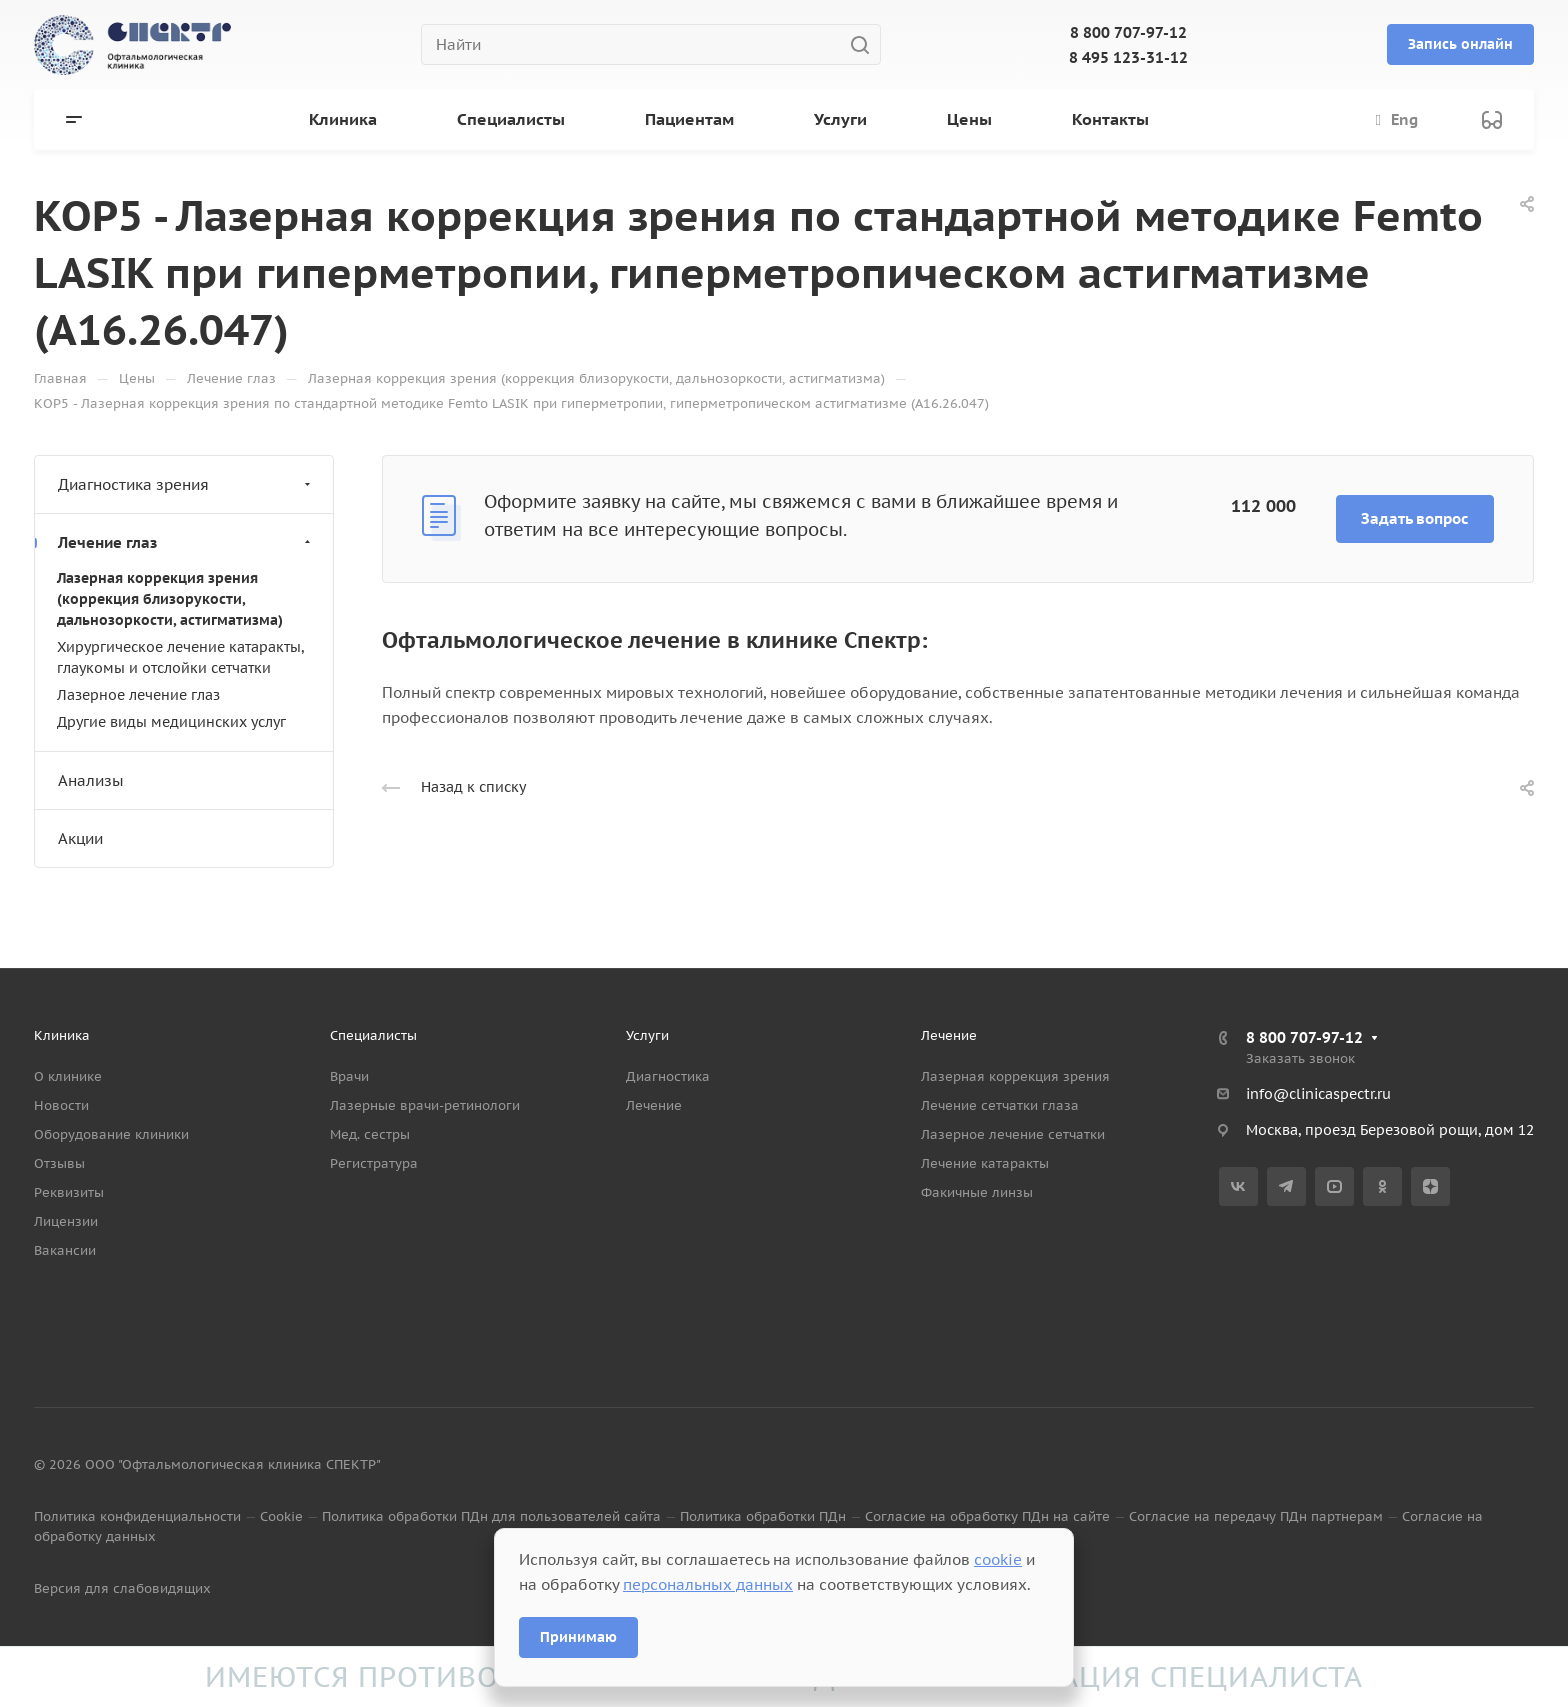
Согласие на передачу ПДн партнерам (1256, 1516)
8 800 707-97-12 (1128, 32)
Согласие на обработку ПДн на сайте (987, 1516)
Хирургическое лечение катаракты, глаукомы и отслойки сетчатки (180, 657)
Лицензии (66, 1221)
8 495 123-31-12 (1128, 57)
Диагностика (668, 1076)
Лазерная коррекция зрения (1015, 1076)
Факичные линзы (977, 1192)
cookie (998, 1559)
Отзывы (59, 1163)
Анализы (91, 780)
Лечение (654, 1105)
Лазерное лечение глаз (138, 695)
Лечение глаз (186, 542)
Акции (80, 838)
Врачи (349, 1076)
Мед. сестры (370, 1134)
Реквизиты (69, 1192)
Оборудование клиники (111, 1134)
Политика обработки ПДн (763, 1516)
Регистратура (374, 1163)
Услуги (647, 1035)
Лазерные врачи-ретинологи (425, 1105)
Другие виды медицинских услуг (171, 722)
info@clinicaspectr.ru (1318, 1094)
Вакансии (65, 1250)
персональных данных (708, 1584)
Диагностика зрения (186, 484)
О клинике (68, 1076)
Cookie (281, 1516)
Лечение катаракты (985, 1163)
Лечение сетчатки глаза (1000, 1105)
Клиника (62, 1035)
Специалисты (373, 1035)
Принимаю (578, 1637)
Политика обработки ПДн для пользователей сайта (491, 1516)
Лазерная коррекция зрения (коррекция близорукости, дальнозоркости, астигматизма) (170, 599)
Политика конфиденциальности (137, 1516)
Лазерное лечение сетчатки (1013, 1134)
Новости (61, 1105)
